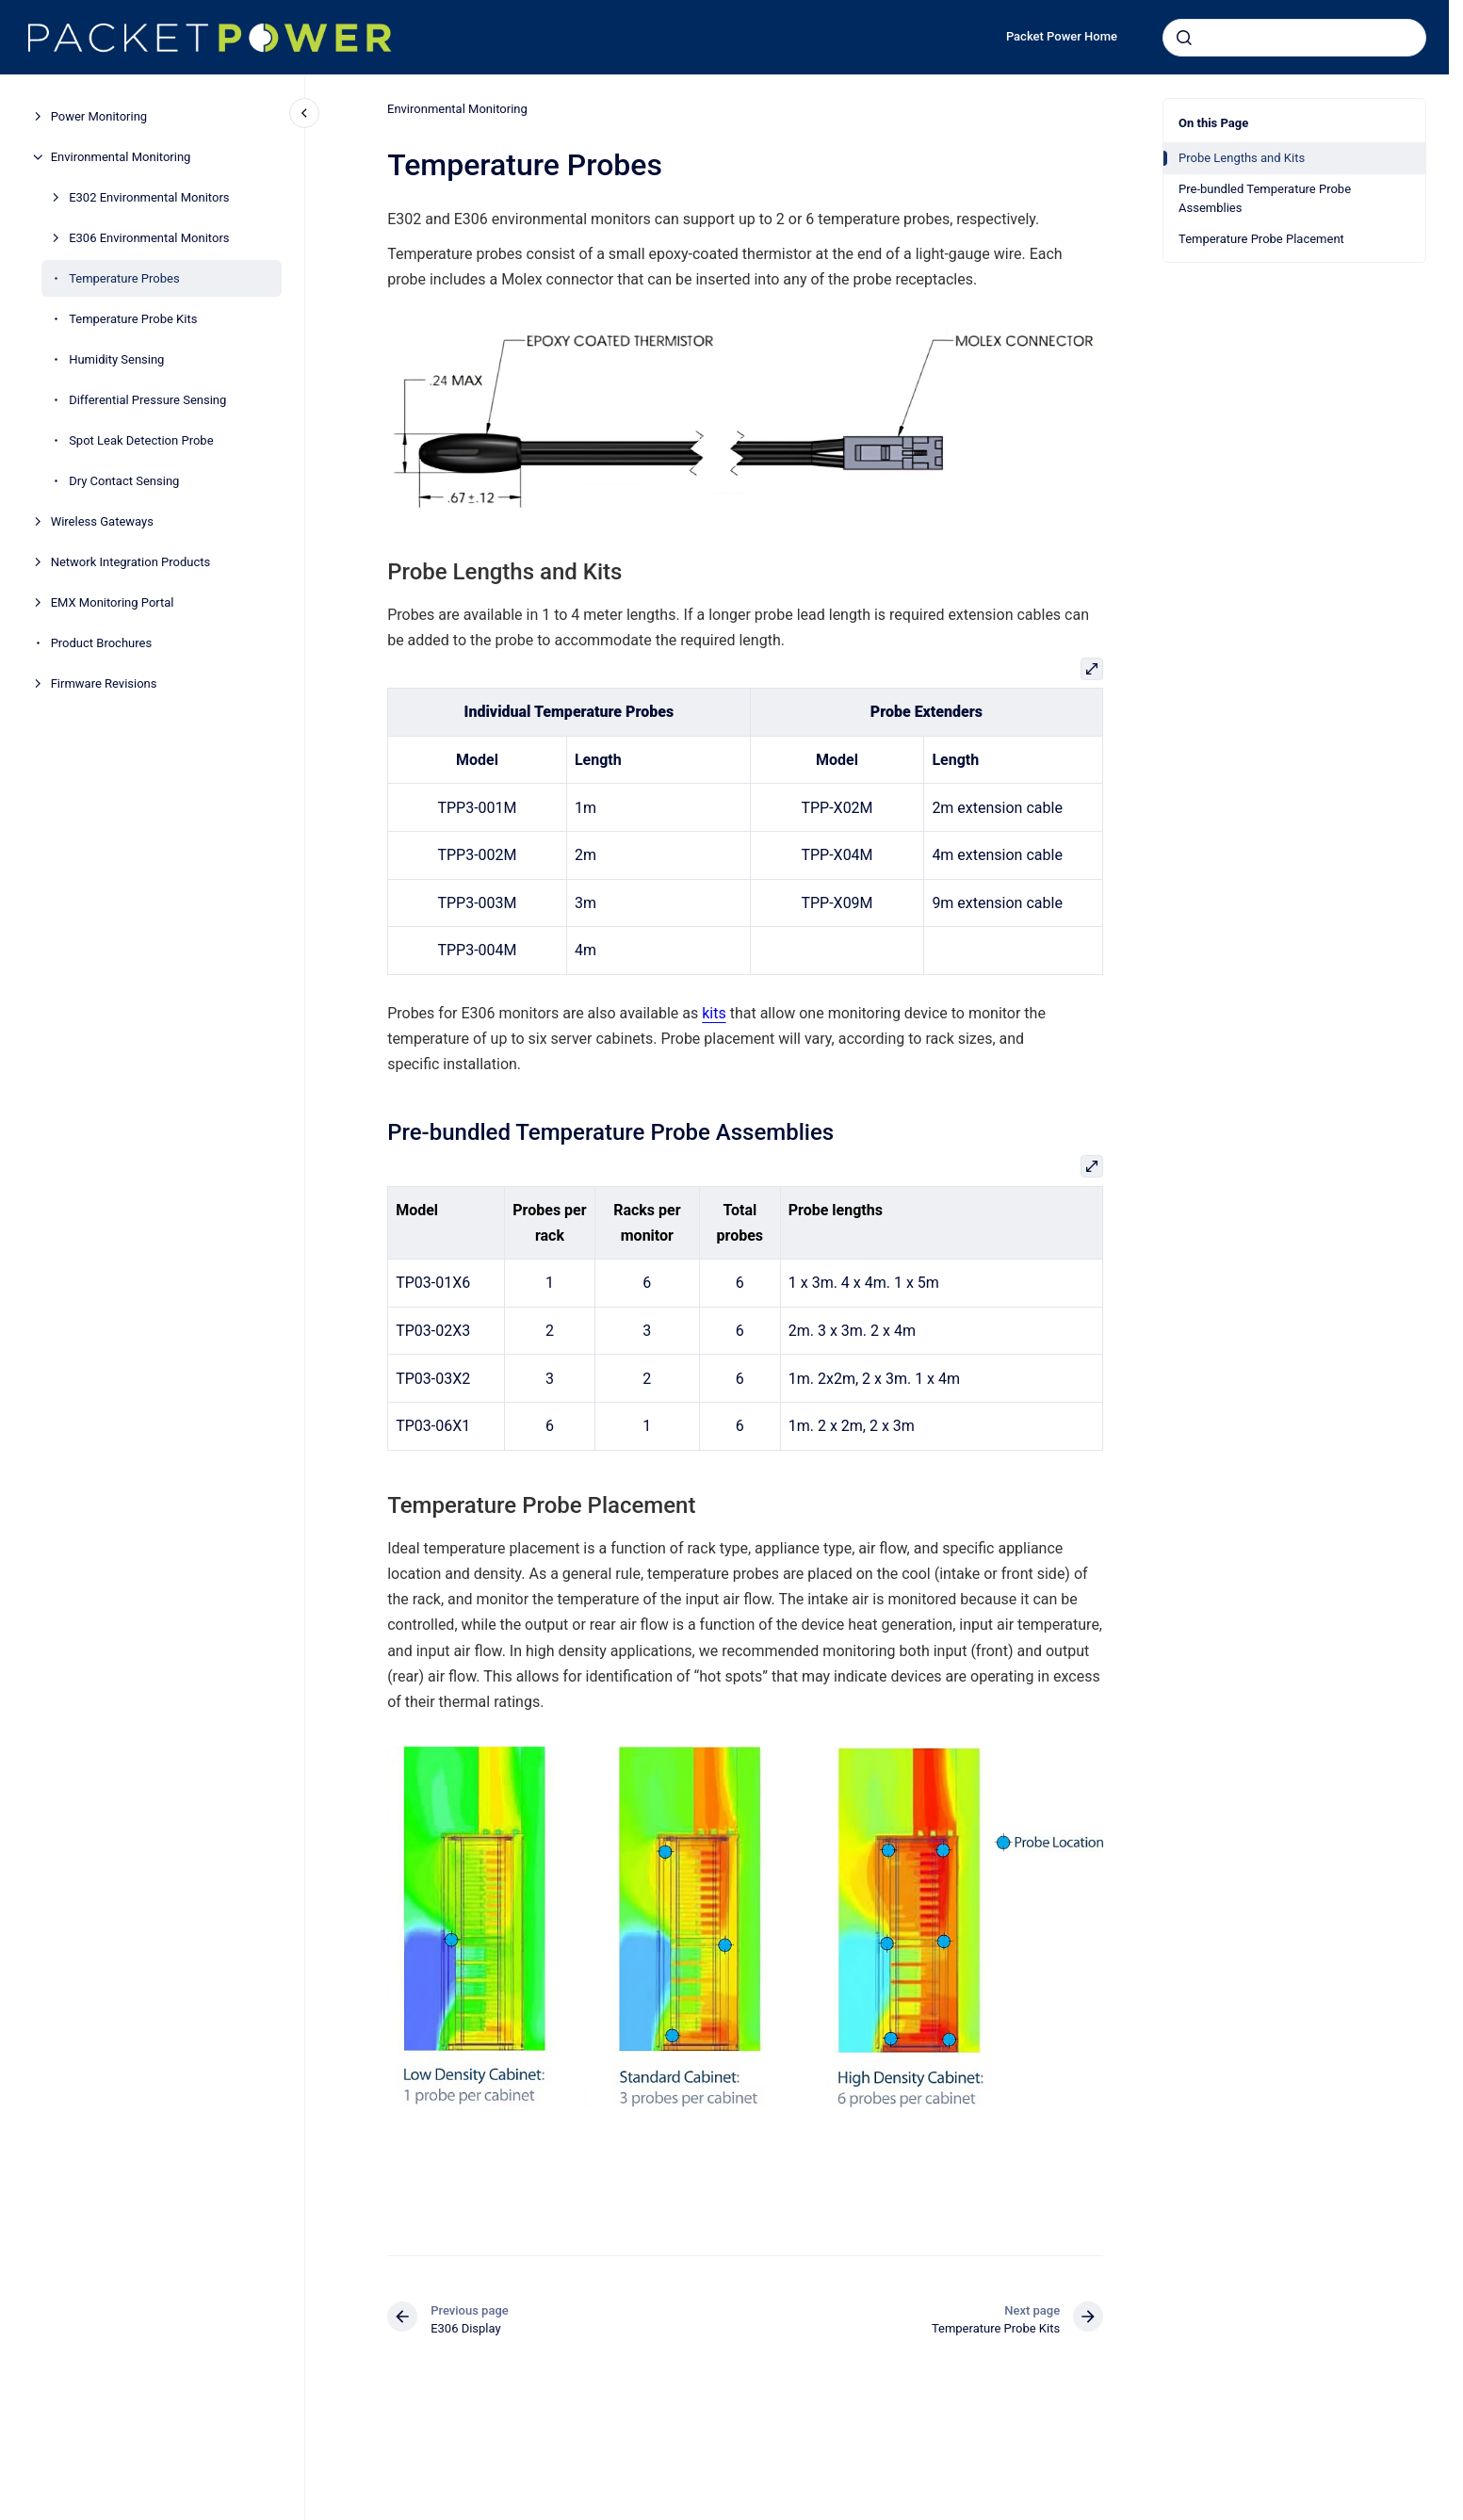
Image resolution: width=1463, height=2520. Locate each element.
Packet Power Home (1061, 36)
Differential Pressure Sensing (147, 400)
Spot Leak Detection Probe (141, 440)
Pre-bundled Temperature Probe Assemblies (1265, 198)
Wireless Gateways (102, 521)
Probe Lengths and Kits (1242, 158)
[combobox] (1294, 38)
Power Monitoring (99, 116)
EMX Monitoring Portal (112, 602)
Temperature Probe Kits (133, 319)
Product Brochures (102, 643)
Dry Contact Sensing (124, 481)
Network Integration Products (131, 562)
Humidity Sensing (116, 359)
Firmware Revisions (104, 683)
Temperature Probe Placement (1261, 239)
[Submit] (1184, 38)
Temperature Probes (124, 278)
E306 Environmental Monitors (149, 238)
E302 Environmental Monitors (149, 197)
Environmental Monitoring (121, 157)
